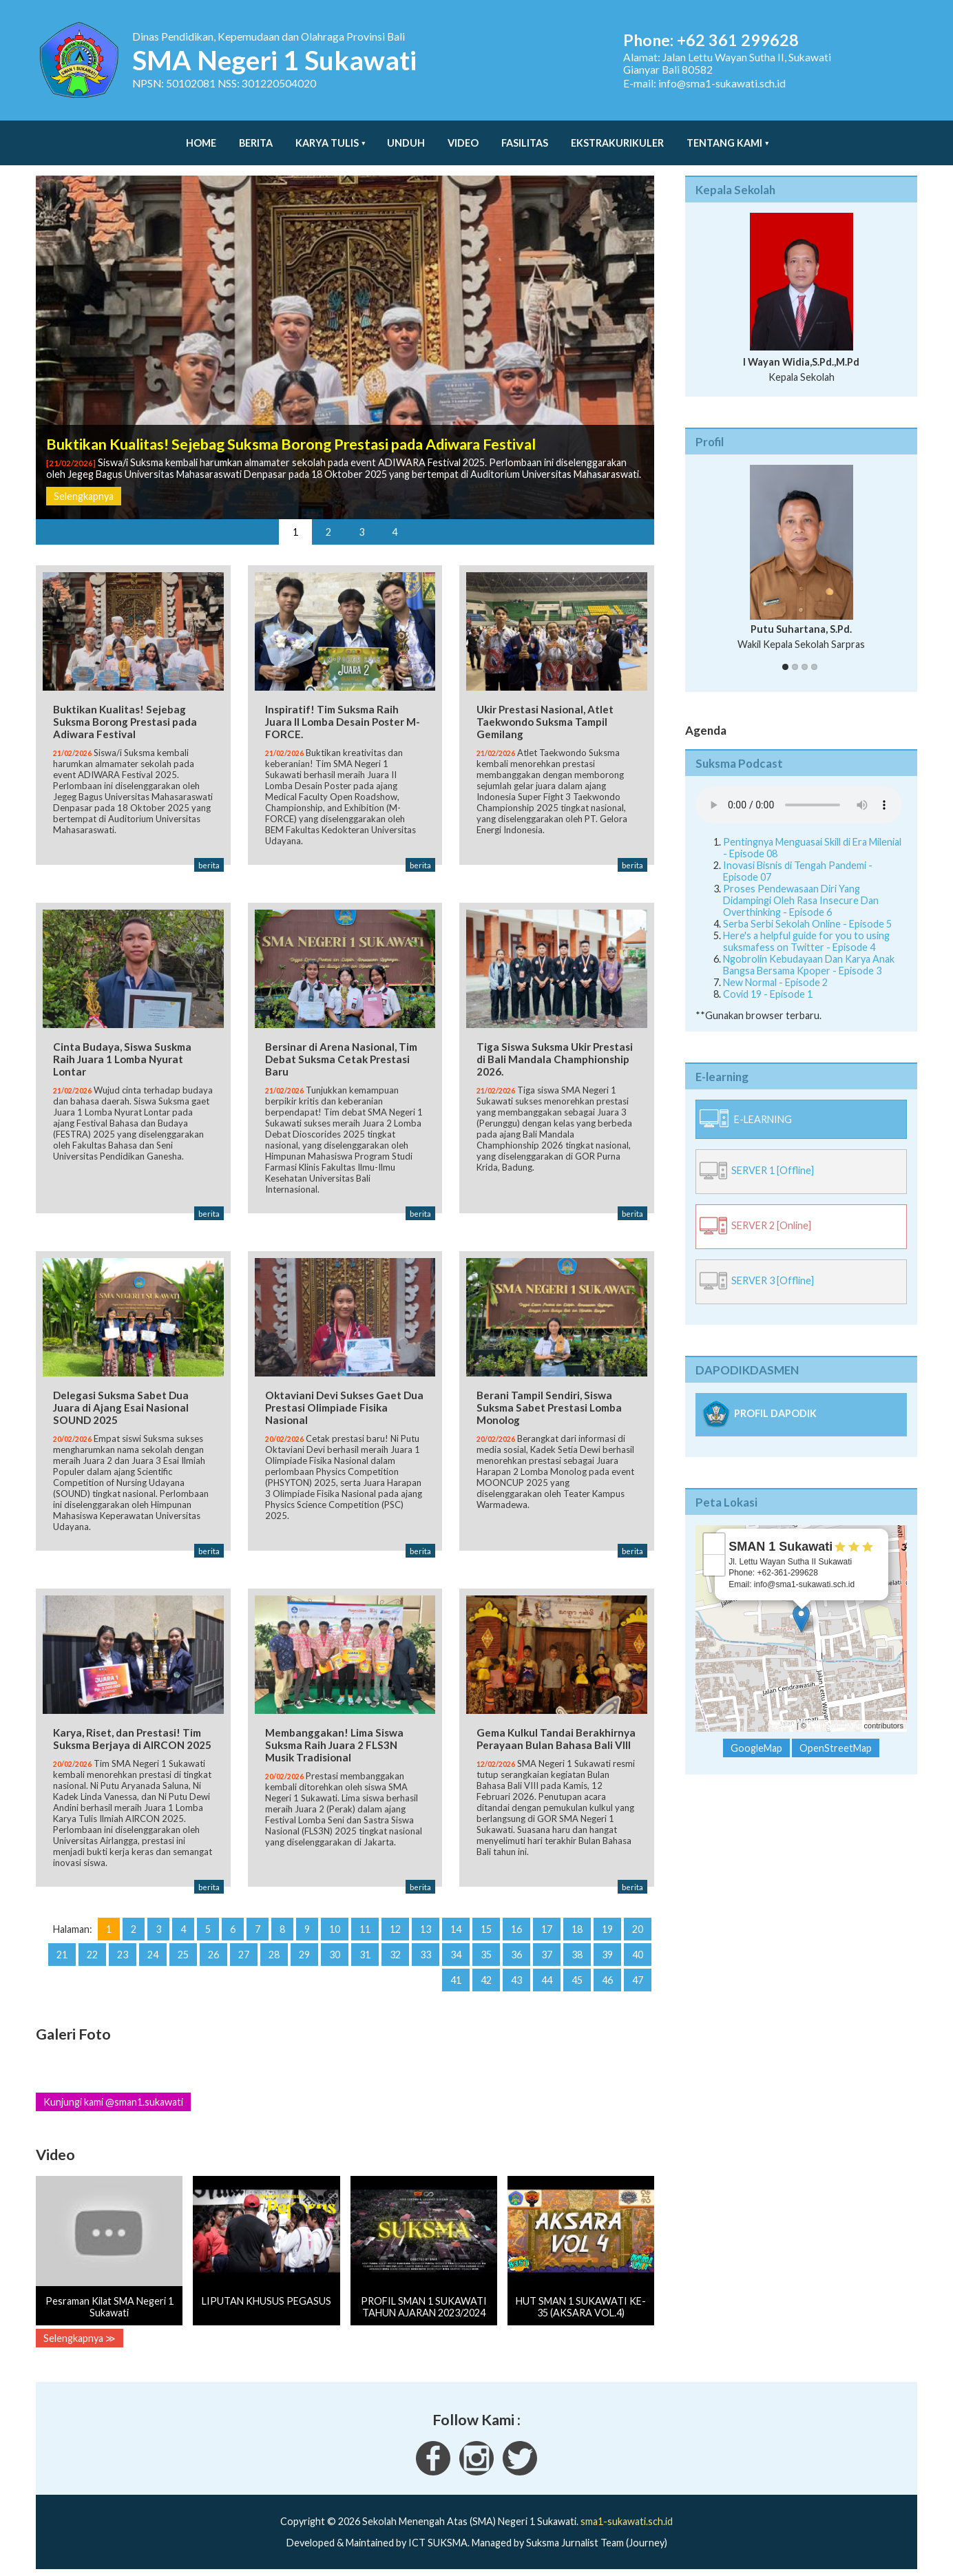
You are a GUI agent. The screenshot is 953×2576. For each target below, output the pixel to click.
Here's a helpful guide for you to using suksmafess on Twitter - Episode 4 (806, 927)
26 (213, 1951)
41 (455, 1976)
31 (364, 1951)
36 (516, 1951)
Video (463, 136)
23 (122, 1951)
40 (637, 1951)
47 (637, 1976)
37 (546, 1951)
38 (577, 1951)
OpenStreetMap (835, 1712)
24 (152, 1951)
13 (425, 1925)
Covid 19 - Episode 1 (768, 980)
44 (546, 1976)
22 (92, 1951)
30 (334, 1951)
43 (516, 1976)
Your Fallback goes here (798, 791)
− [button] (714, 1551)
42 (486, 1976)
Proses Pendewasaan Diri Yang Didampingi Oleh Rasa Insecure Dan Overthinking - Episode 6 (801, 886)
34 (455, 1951)
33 (425, 1951)
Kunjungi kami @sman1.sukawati (113, 2098)
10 (334, 1925)
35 (486, 1951)
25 (183, 1951)
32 (395, 1951)
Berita (256, 136)
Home (201, 136)
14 (455, 1925)
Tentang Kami (724, 136)
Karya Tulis (327, 136)
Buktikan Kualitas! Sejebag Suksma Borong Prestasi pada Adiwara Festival (291, 430)
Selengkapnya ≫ (79, 2335)
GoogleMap (756, 1734)
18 (577, 1925)
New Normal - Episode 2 (775, 968)
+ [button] (714, 1530)
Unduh (406, 136)
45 (577, 1976)
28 (274, 1951)
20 (637, 1925)
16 (516, 1925)
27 (243, 1951)
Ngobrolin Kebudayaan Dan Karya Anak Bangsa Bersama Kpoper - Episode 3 (808, 951)
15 (486, 1925)
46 (607, 1976)
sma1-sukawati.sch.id (626, 2518)
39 (607, 1951)
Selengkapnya (84, 482)
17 (546, 1925)
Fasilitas (524, 136)
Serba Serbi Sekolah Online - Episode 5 (807, 910)
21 (61, 1951)
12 (395, 1925)
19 (607, 1925)
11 (364, 1925)
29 (304, 1951)
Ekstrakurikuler (617, 136)
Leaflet (783, 1712)
